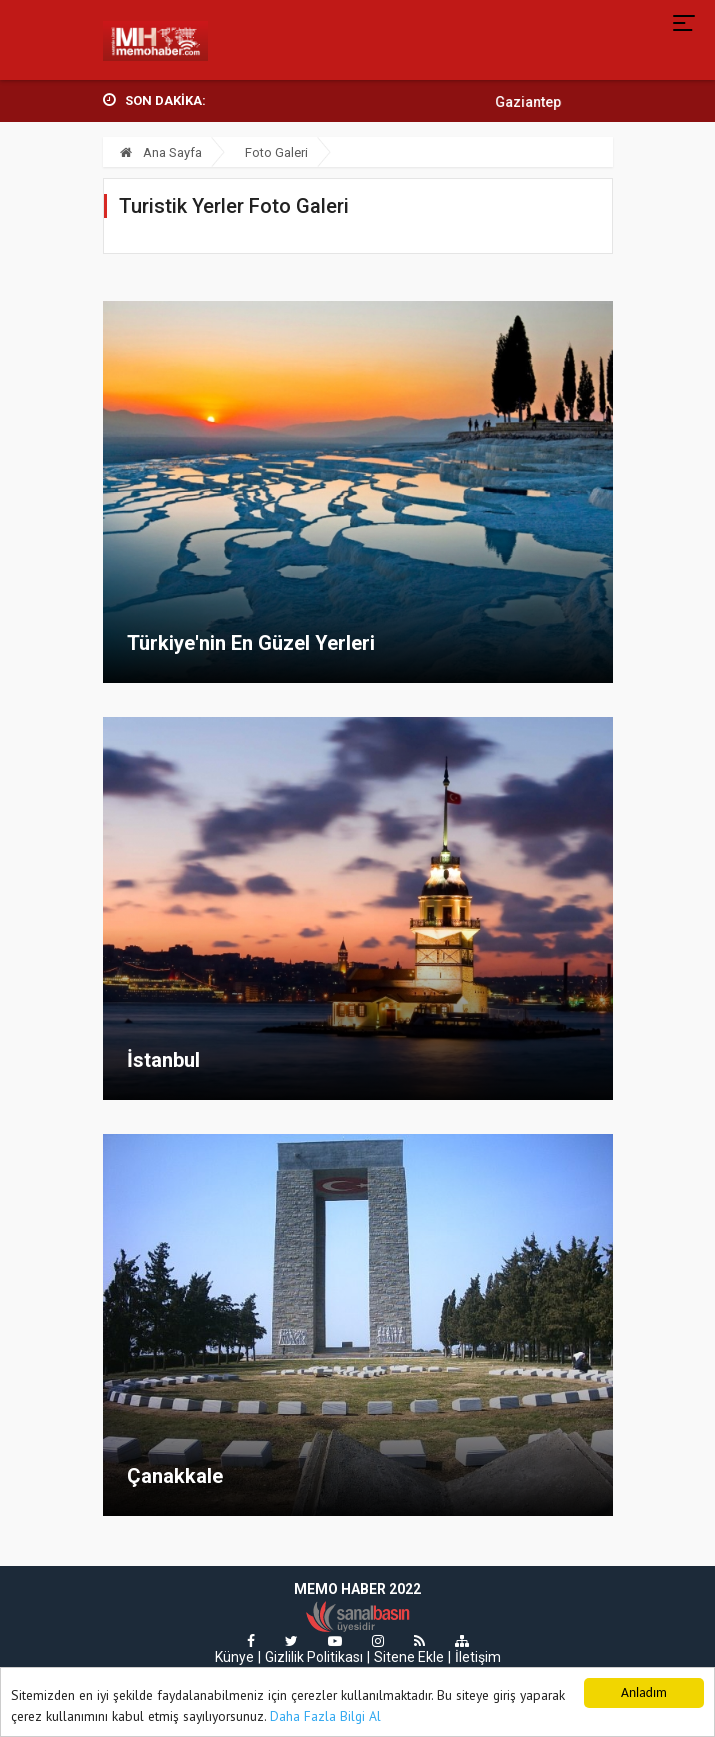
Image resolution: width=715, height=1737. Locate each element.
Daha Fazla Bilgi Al (325, 1717)
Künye (234, 1657)
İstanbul (163, 1060)
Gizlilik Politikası (314, 1657)
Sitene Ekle (409, 1657)
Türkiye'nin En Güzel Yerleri (251, 643)
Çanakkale (175, 1476)
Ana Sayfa (161, 152)
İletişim (478, 1657)
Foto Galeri (276, 152)
